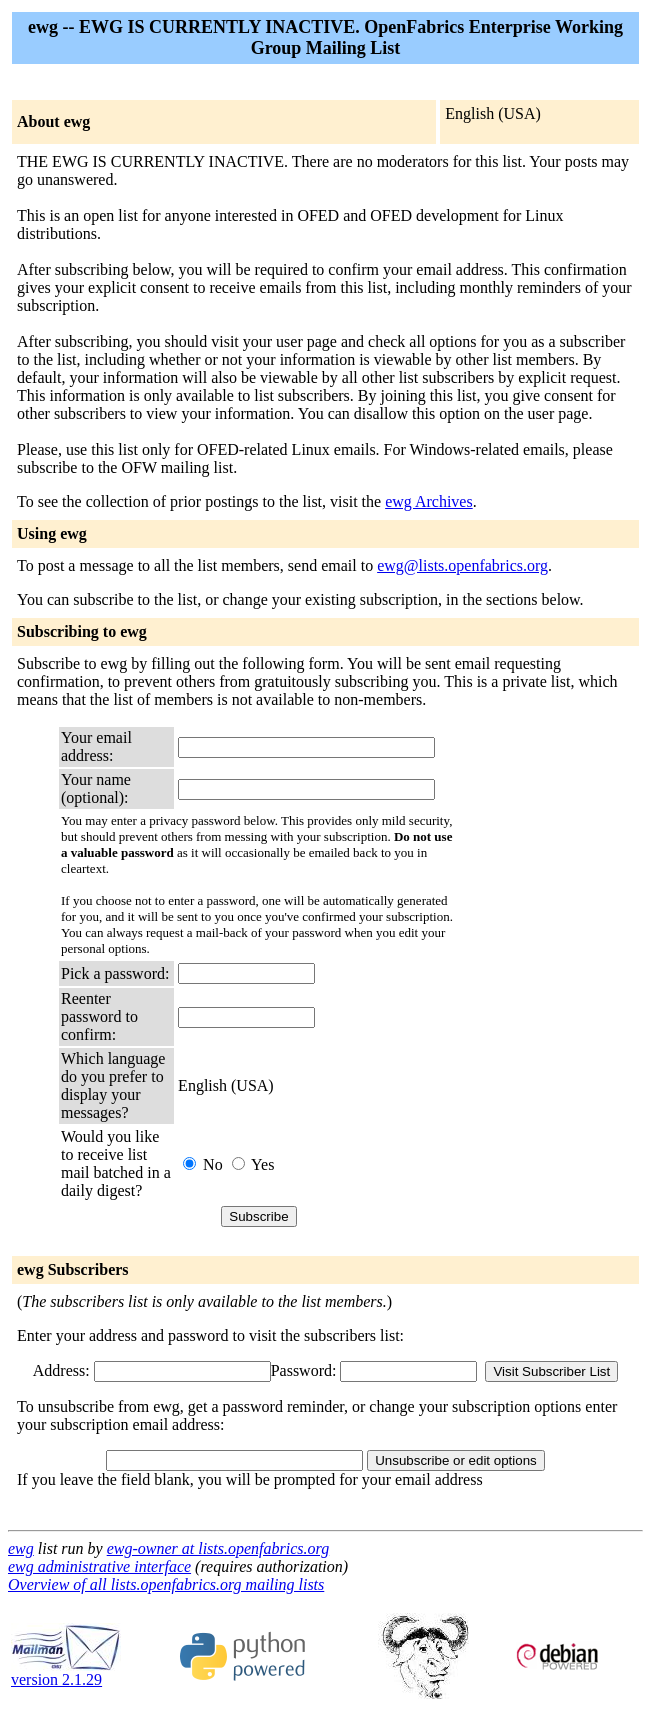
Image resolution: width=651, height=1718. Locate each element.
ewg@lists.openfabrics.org (462, 565)
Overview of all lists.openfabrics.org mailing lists (166, 1584)
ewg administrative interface (99, 1566)
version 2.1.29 (66, 1672)
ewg (21, 1548)
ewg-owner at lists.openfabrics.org (218, 1548)
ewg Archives (429, 501)
